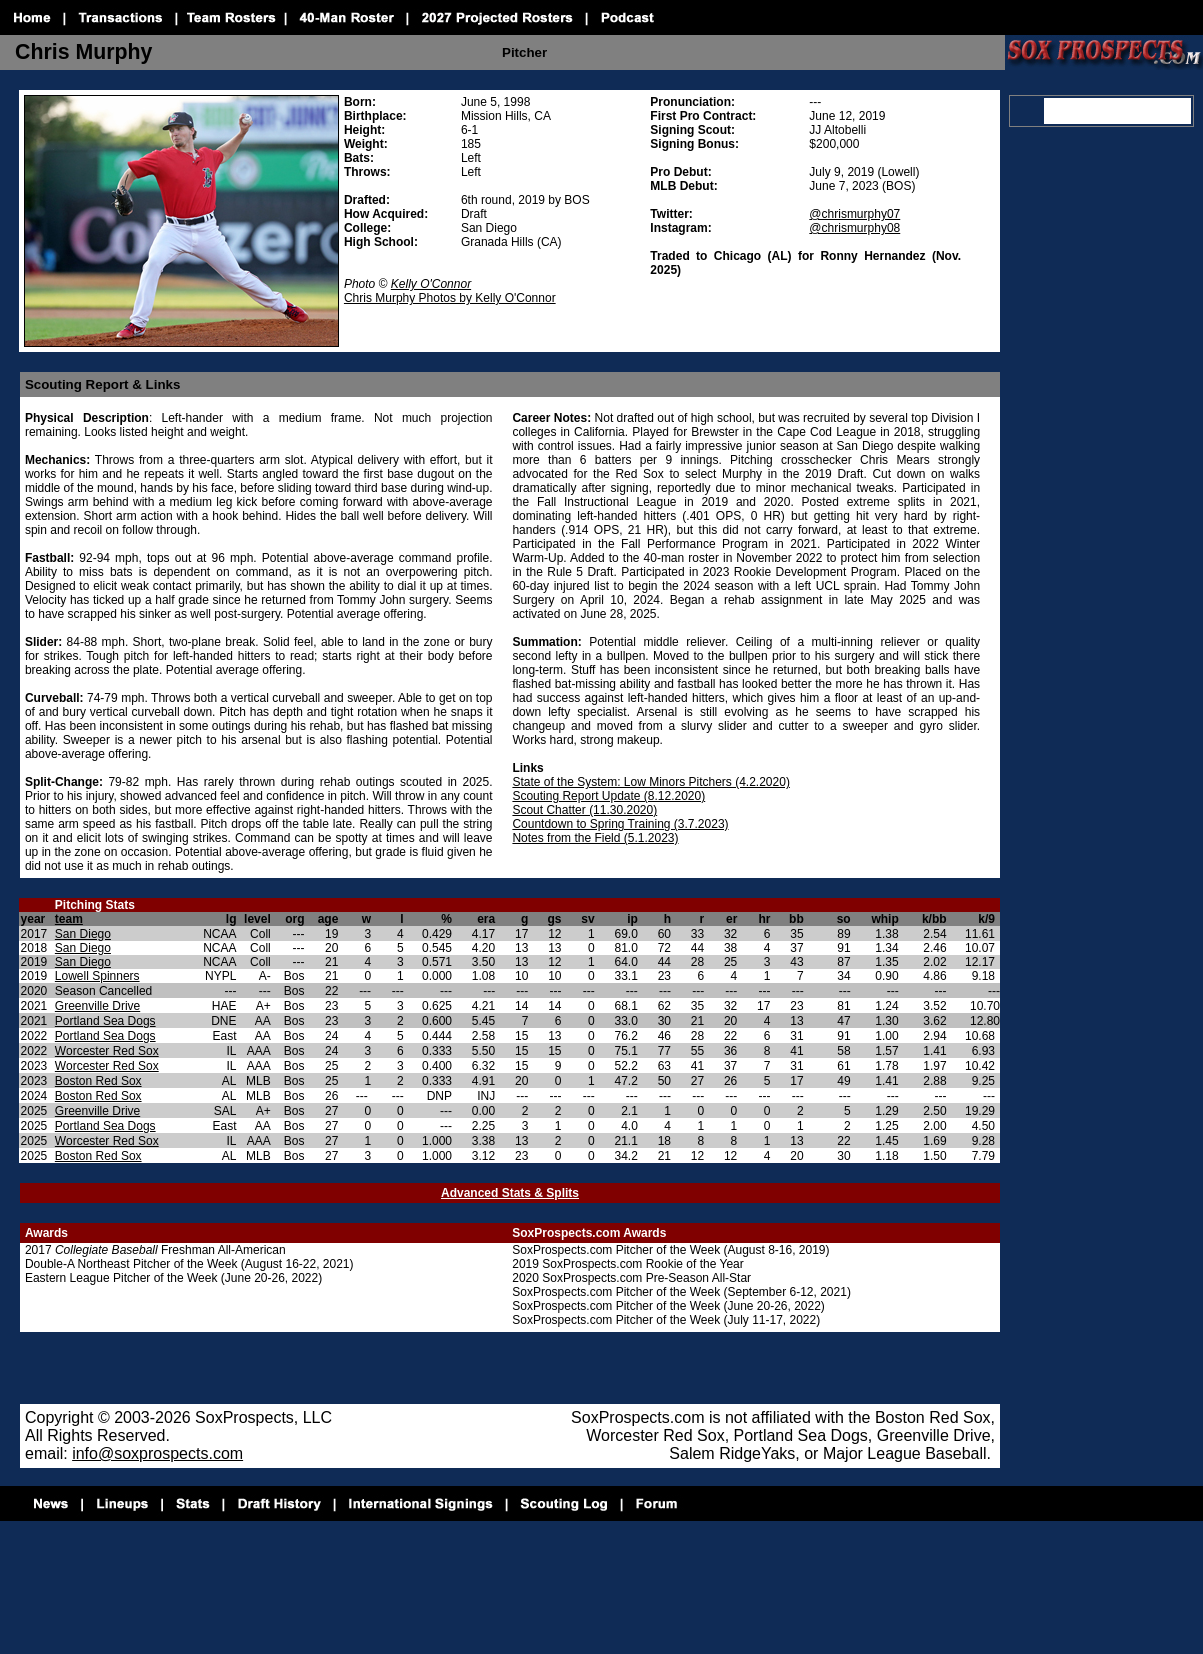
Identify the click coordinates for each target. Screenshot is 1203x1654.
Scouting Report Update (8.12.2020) (608, 796)
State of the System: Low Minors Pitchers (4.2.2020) (650, 782)
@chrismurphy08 (854, 228)
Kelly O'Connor (431, 284)
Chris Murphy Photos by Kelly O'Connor (450, 298)
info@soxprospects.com (157, 1453)
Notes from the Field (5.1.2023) (595, 838)
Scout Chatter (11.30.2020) (584, 810)
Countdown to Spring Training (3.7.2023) (620, 824)
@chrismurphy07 (854, 214)
